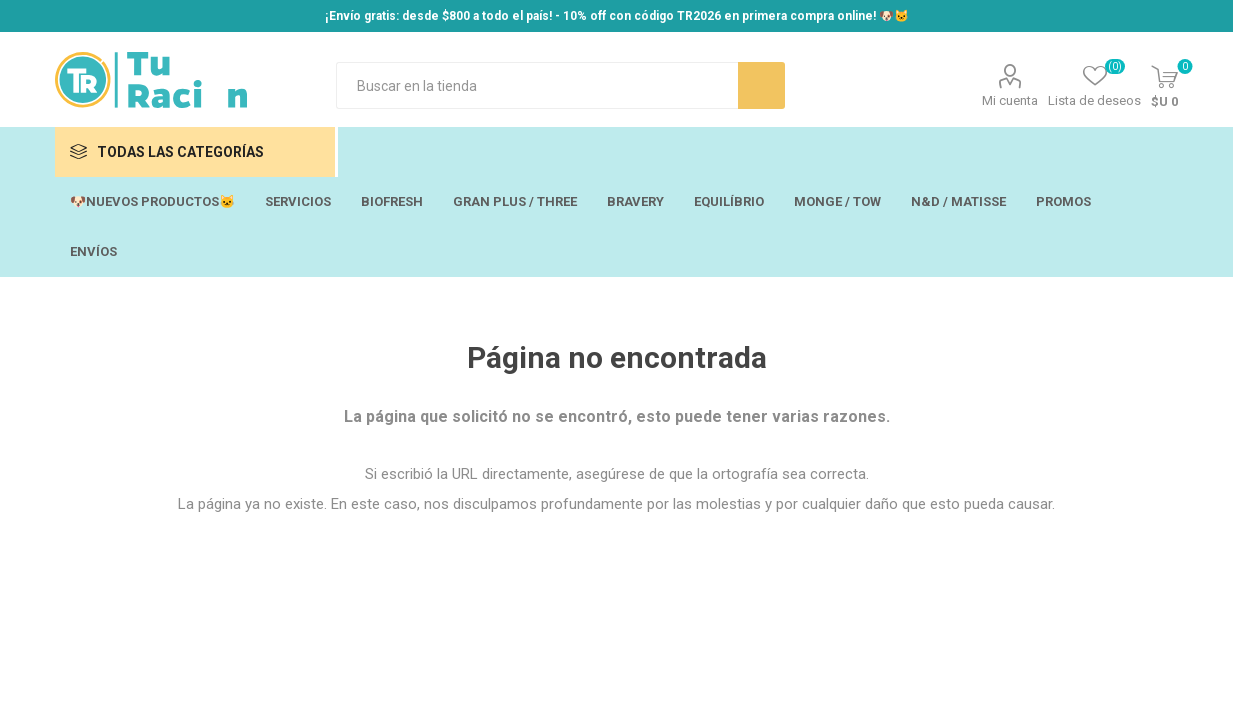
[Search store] (537, 85)
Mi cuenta (1010, 100)
